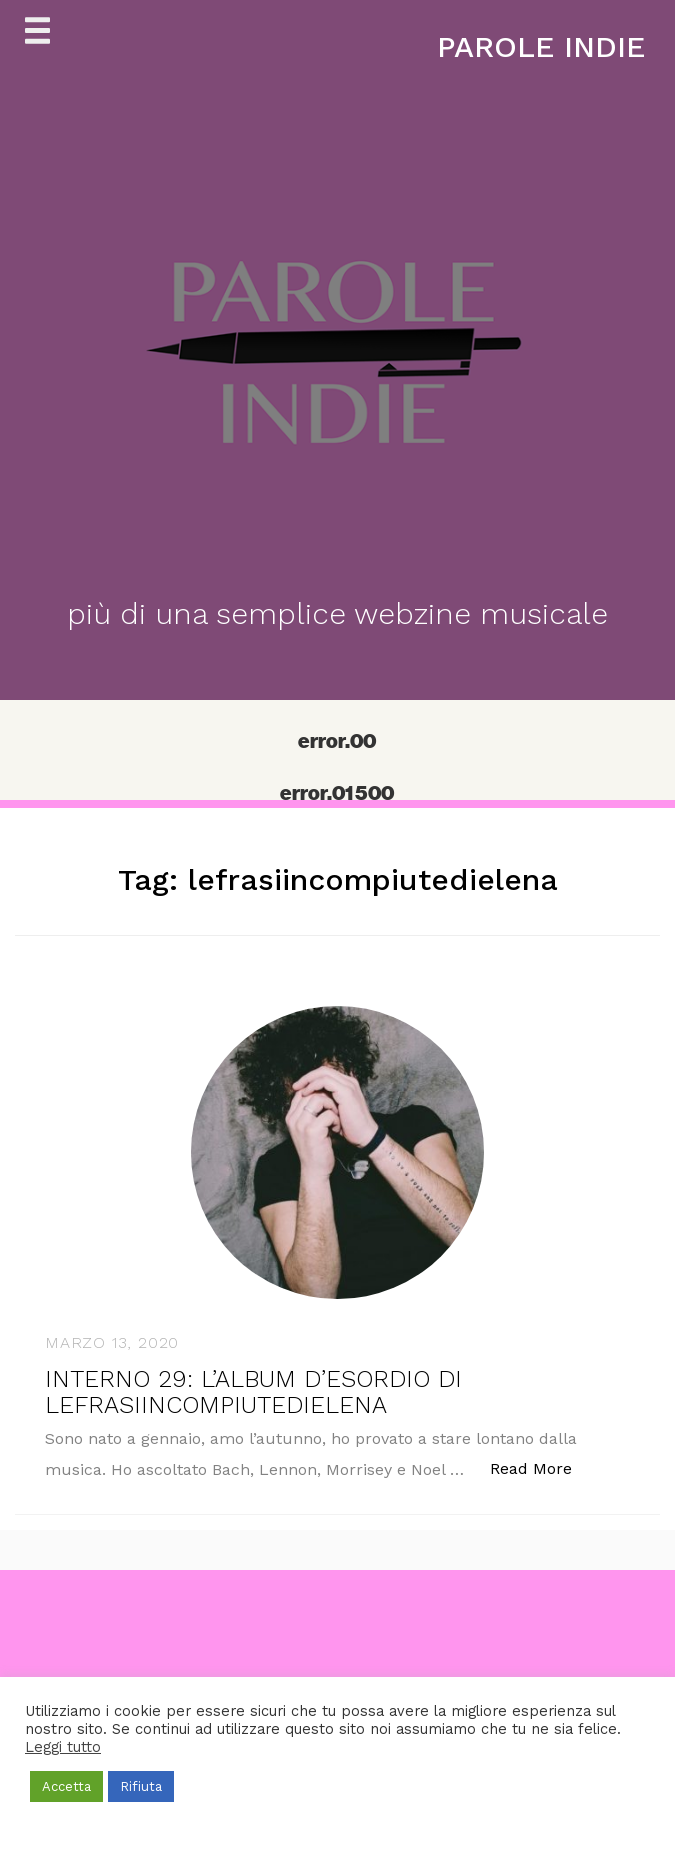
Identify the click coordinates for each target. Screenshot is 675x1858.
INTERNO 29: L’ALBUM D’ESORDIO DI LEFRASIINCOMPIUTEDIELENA (253, 1392)
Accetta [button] (66, 1786)
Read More (541, 1467)
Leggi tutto (63, 1747)
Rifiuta (141, 1786)
